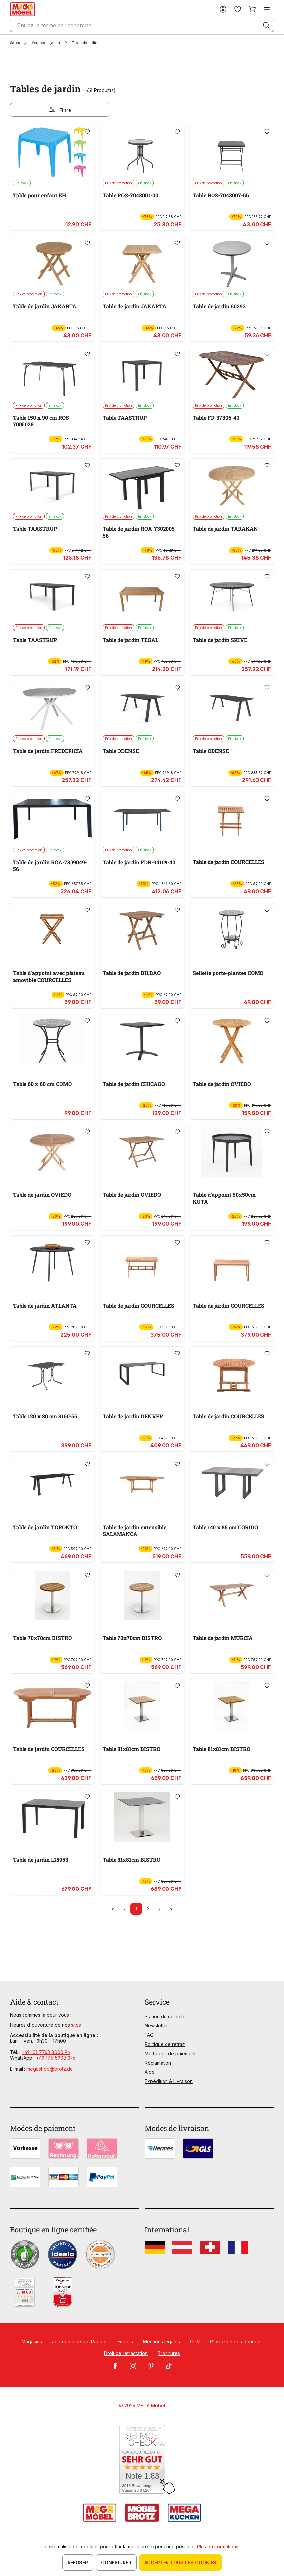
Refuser (78, 2562)
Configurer (116, 2562)
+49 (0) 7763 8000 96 (46, 2052)
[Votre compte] (223, 9)
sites (76, 2025)
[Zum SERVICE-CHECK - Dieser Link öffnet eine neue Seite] (142, 2459)
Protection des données (236, 2341)
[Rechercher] (266, 25)
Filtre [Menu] (59, 110)
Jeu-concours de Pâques (80, 2341)
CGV (195, 2341)
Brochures (169, 2353)
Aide (150, 2072)
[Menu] (267, 9)
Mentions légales (161, 2341)
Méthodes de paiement (170, 2053)
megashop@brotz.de (49, 2069)
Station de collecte (165, 2016)
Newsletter (156, 2025)
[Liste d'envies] (237, 9)
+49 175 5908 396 (55, 2058)
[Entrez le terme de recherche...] (142, 25)
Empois (125, 2341)
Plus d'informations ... (220, 2546)
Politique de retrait (165, 2044)
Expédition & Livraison (169, 2081)
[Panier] (252, 9)
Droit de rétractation (126, 2353)
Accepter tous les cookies (180, 2562)
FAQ (149, 2035)
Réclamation (158, 2062)
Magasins (32, 2341)
